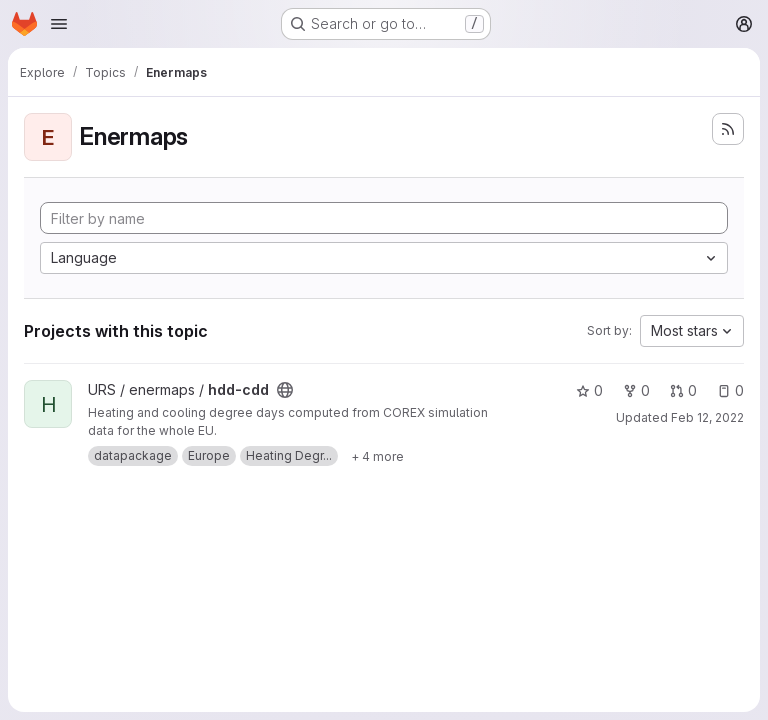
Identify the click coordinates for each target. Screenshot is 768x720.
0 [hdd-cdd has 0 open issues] (730, 390)
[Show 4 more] (377, 456)
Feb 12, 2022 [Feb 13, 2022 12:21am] (707, 417)
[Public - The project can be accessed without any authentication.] (285, 390)
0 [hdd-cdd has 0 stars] (589, 390)
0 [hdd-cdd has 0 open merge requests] (683, 390)
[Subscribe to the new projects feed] (728, 129)
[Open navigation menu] (59, 24)
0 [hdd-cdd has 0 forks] (636, 390)
